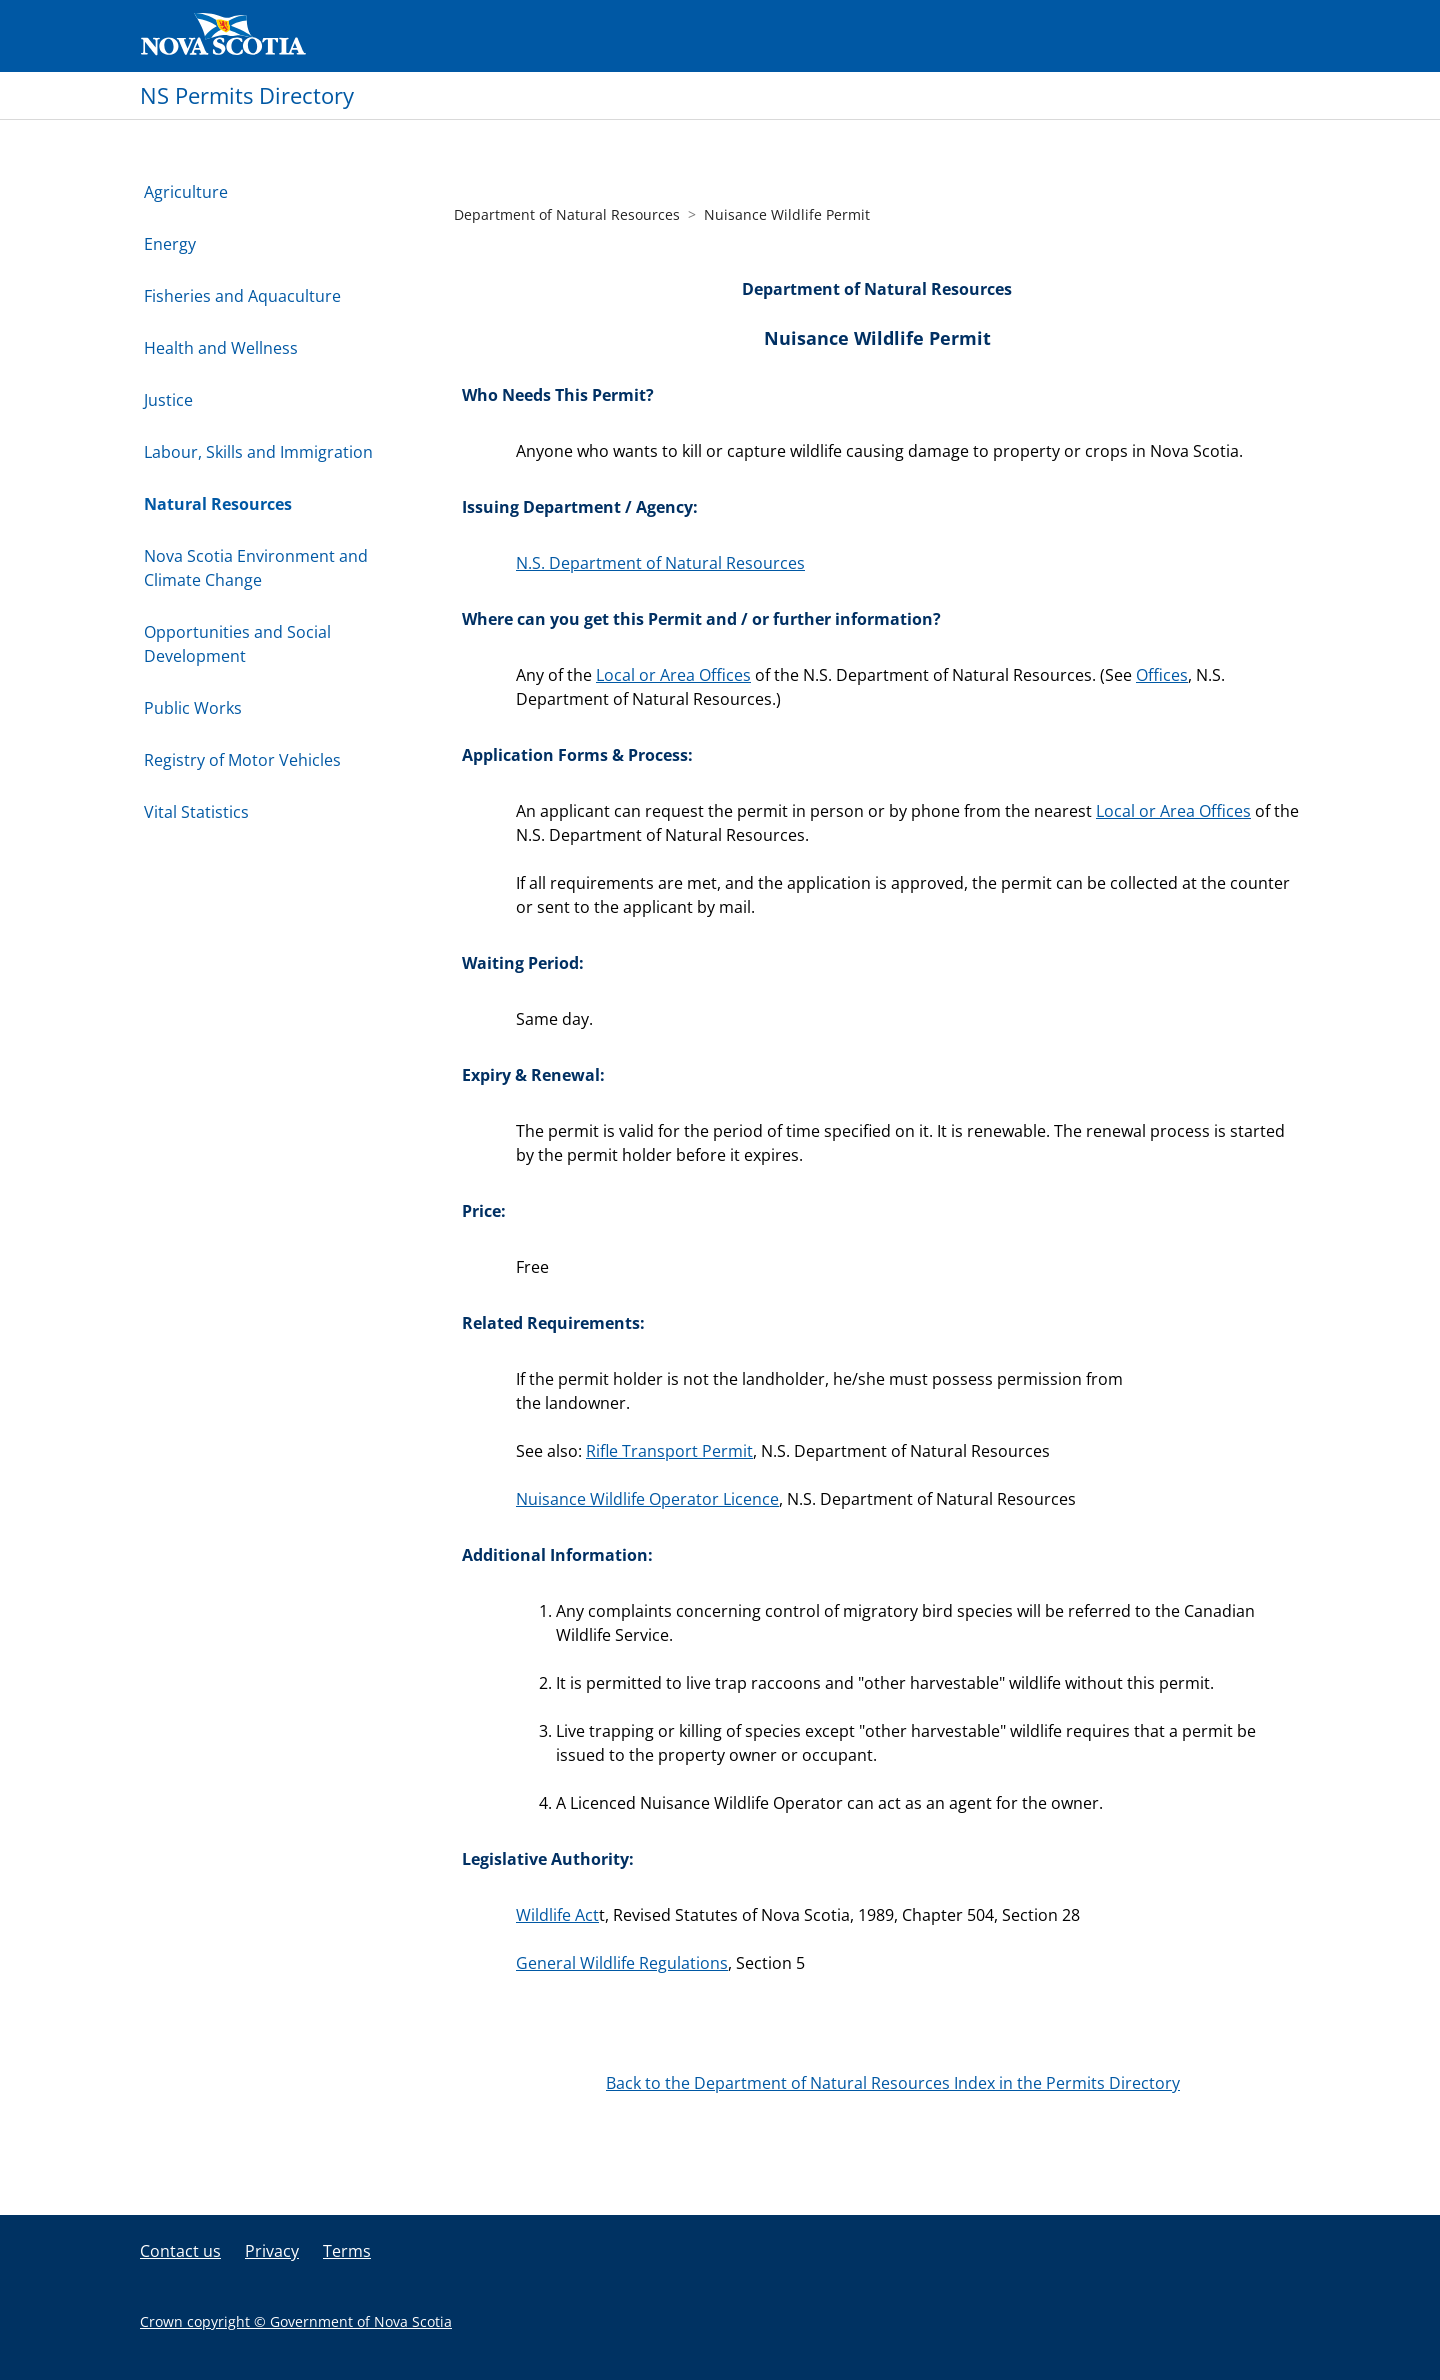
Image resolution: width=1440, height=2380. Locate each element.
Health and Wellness (221, 348)
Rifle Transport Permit (669, 1451)
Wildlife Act (557, 1915)
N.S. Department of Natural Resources (660, 563)
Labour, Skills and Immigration (258, 452)
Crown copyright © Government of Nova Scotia (296, 2321)
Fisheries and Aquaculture (242, 296)
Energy (170, 244)
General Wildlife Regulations (622, 1963)
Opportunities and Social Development (237, 644)
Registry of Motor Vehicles (242, 760)
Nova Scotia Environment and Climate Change (256, 568)
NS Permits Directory (247, 95)
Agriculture (186, 192)
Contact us (180, 2251)
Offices (1162, 675)
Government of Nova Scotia (223, 36)
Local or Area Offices (673, 675)
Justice (168, 400)
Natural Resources (218, 504)
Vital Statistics (196, 812)
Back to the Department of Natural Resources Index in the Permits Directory (893, 2083)
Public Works (193, 708)
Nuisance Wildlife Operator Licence (647, 1499)
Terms (347, 2251)
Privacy (272, 2251)
